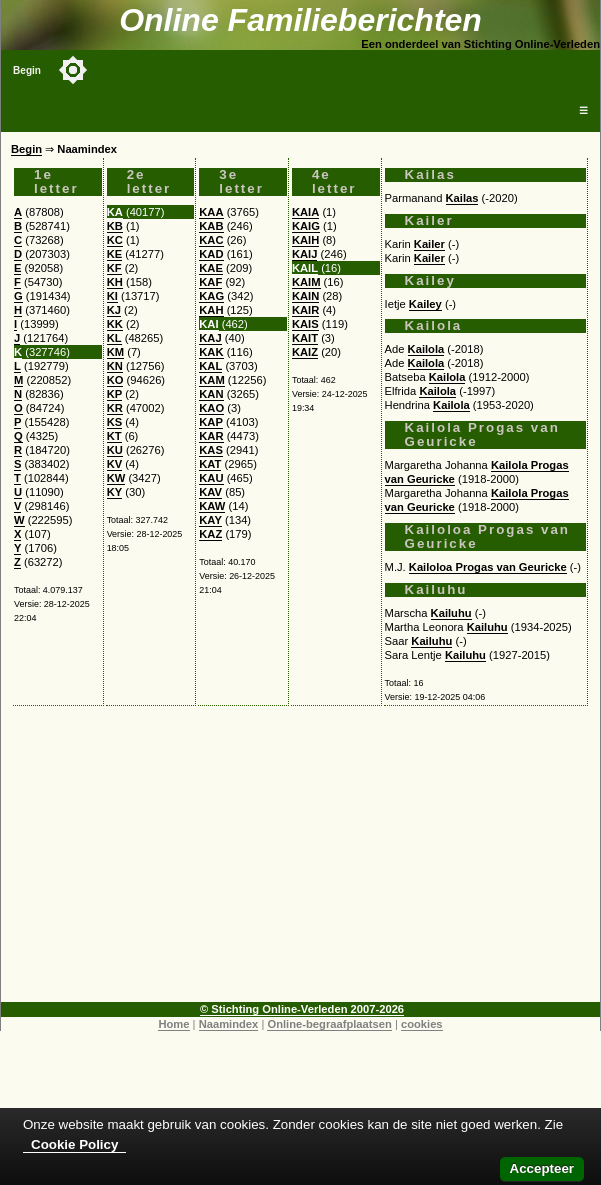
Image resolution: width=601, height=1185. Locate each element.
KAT (210, 464)
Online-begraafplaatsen (329, 1024)
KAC (211, 240)
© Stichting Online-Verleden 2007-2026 (302, 1009)
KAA (211, 212)
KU (115, 450)
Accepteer (542, 1168)
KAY (210, 520)
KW (116, 478)
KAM (211, 380)
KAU (211, 478)
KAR (211, 436)
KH (115, 282)
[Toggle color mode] (73, 70)
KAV (210, 492)
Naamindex (229, 1024)
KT (114, 436)
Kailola (426, 349)
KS (115, 422)
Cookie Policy (74, 1144)
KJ (114, 310)
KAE (211, 268)
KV (115, 464)
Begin (27, 70)
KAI (208, 324)
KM (115, 352)
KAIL (305, 268)
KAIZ (305, 352)
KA (115, 212)
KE (115, 254)
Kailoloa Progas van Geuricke (488, 567)
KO (115, 380)
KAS (211, 450)
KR (115, 408)
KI (112, 296)
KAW (212, 506)
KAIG (306, 226)
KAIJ (305, 254)
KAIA (305, 212)
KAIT (305, 338)
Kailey (425, 304)
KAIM (306, 282)
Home (173, 1024)
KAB (211, 226)
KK (115, 324)
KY (115, 492)
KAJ (210, 338)
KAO (211, 408)
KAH (211, 310)
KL (114, 338)
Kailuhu (451, 613)
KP (115, 394)
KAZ (210, 534)
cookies (422, 1024)
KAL (210, 366)
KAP (211, 422)
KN (115, 366)
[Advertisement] (300, 862)
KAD (211, 254)
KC (115, 240)
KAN (211, 394)
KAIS (305, 324)
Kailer (429, 244)
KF (114, 268)
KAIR (305, 310)
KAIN (305, 296)
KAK (211, 352)
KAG (211, 296)
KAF (210, 282)
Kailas (462, 198)
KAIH (305, 240)
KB (115, 226)
